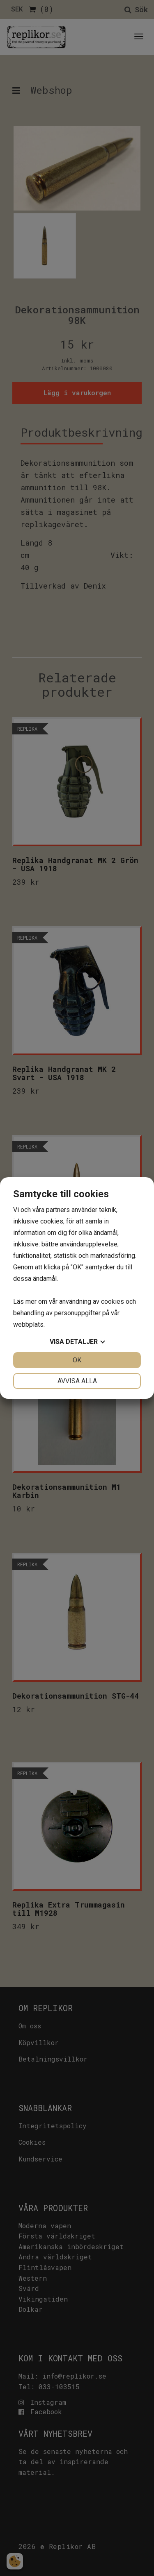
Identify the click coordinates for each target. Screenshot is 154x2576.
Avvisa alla (77, 1381)
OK (77, 1360)
